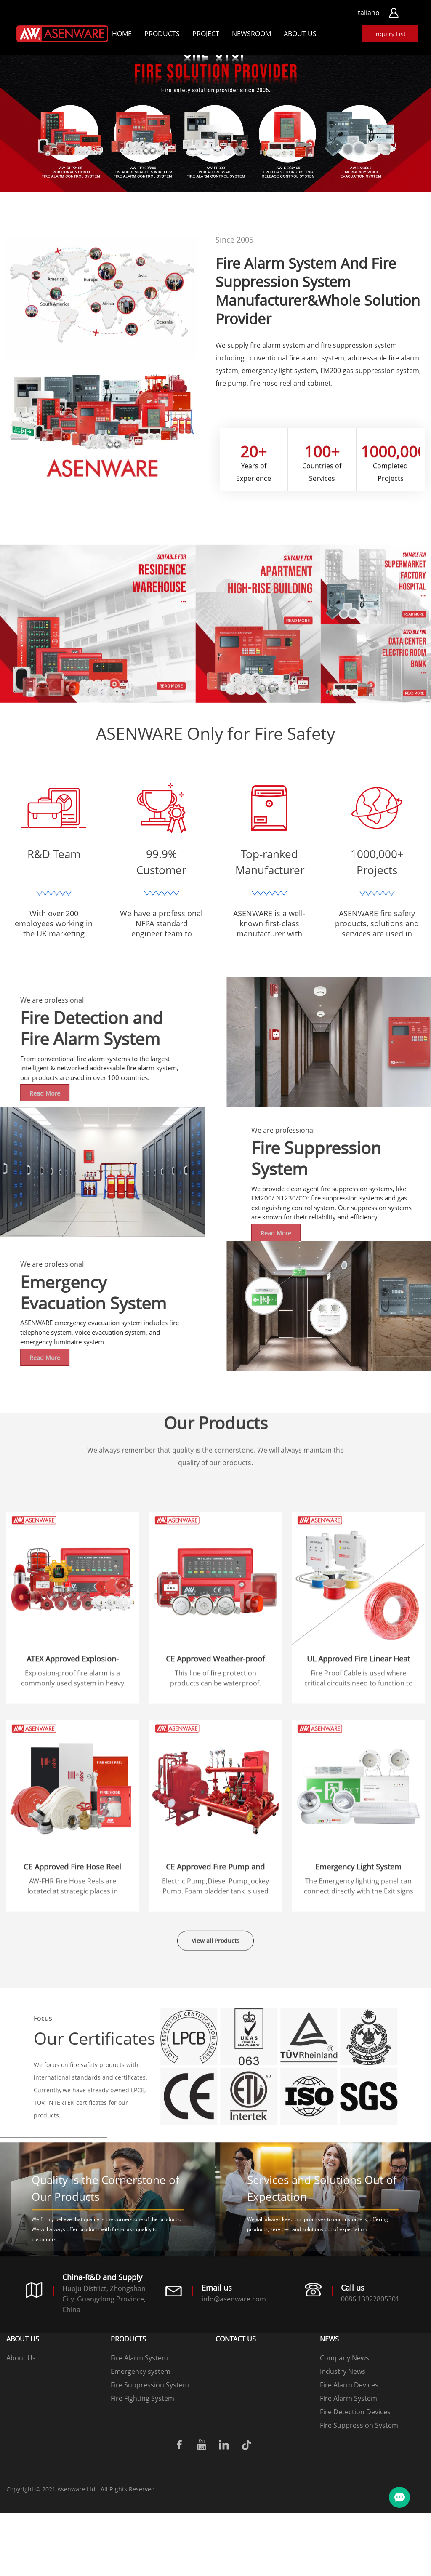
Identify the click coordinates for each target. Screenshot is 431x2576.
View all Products (215, 1959)
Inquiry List (390, 34)
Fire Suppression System (150, 2448)
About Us (300, 33)
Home (122, 33)
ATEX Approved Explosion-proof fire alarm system (73, 1822)
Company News (344, 2421)
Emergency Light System (358, 2025)
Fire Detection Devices (355, 2475)
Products (162, 33)
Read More (386, 1279)
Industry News (342, 2434)
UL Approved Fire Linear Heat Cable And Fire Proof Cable (358, 1822)
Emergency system (140, 2434)
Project (205, 33)
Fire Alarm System (139, 2421)
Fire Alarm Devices (349, 2448)
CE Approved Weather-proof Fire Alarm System (215, 1822)
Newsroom (251, 33)
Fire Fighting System (142, 2461)
